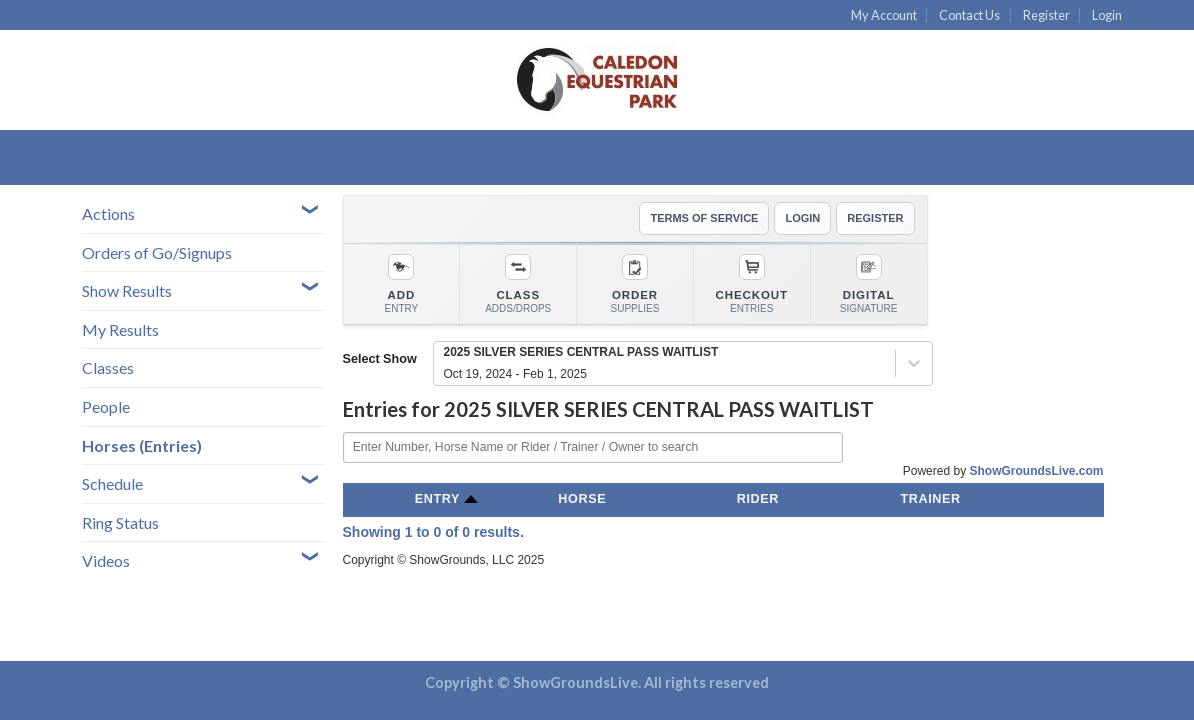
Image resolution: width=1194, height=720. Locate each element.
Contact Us (969, 15)
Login (1107, 15)
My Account (884, 15)
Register (1046, 15)
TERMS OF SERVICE (704, 218)
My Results (120, 329)
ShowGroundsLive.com (1036, 471)
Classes (108, 367)
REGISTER (875, 218)
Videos (106, 560)
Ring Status (120, 522)
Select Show (380, 359)
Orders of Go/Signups (157, 252)
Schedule (112, 483)
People (106, 406)
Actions (108, 213)
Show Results (127, 290)
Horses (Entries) (142, 445)
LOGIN (802, 218)
